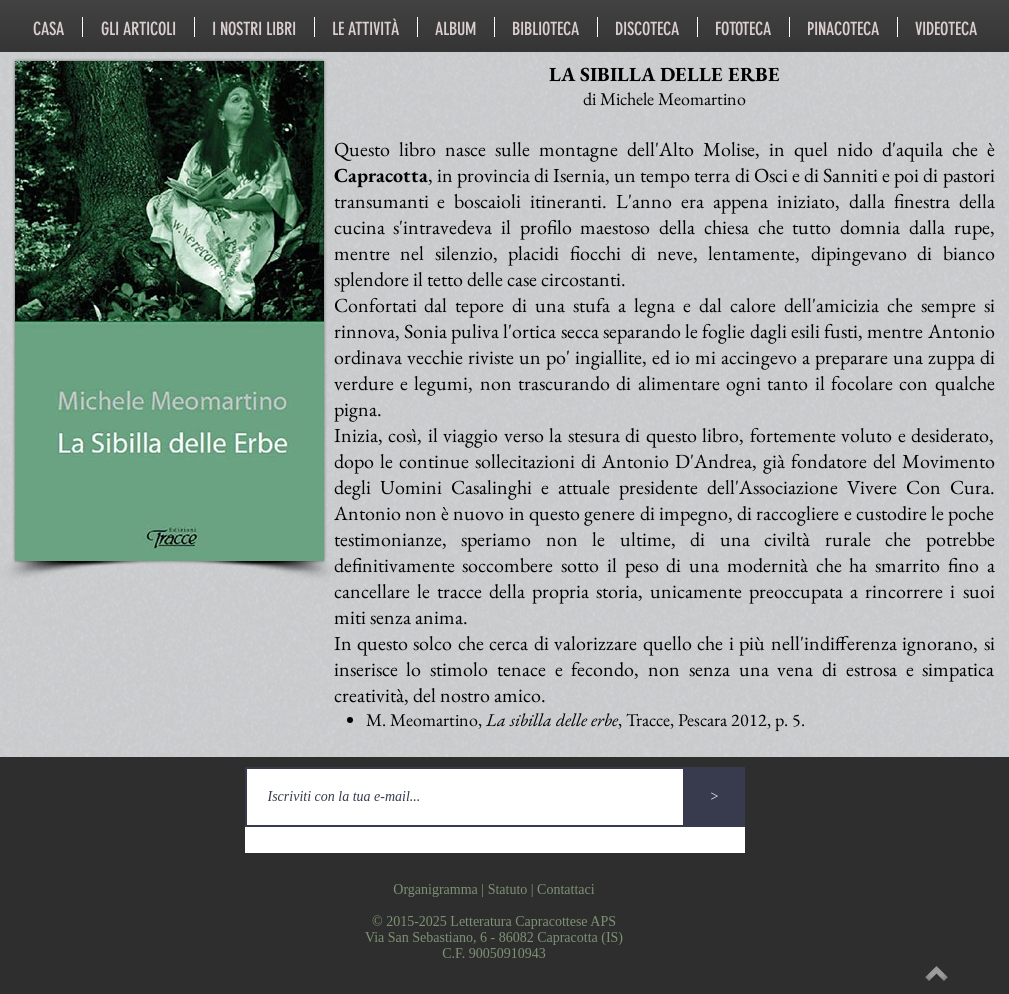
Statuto (508, 889)
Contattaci (566, 889)
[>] (715, 797)
